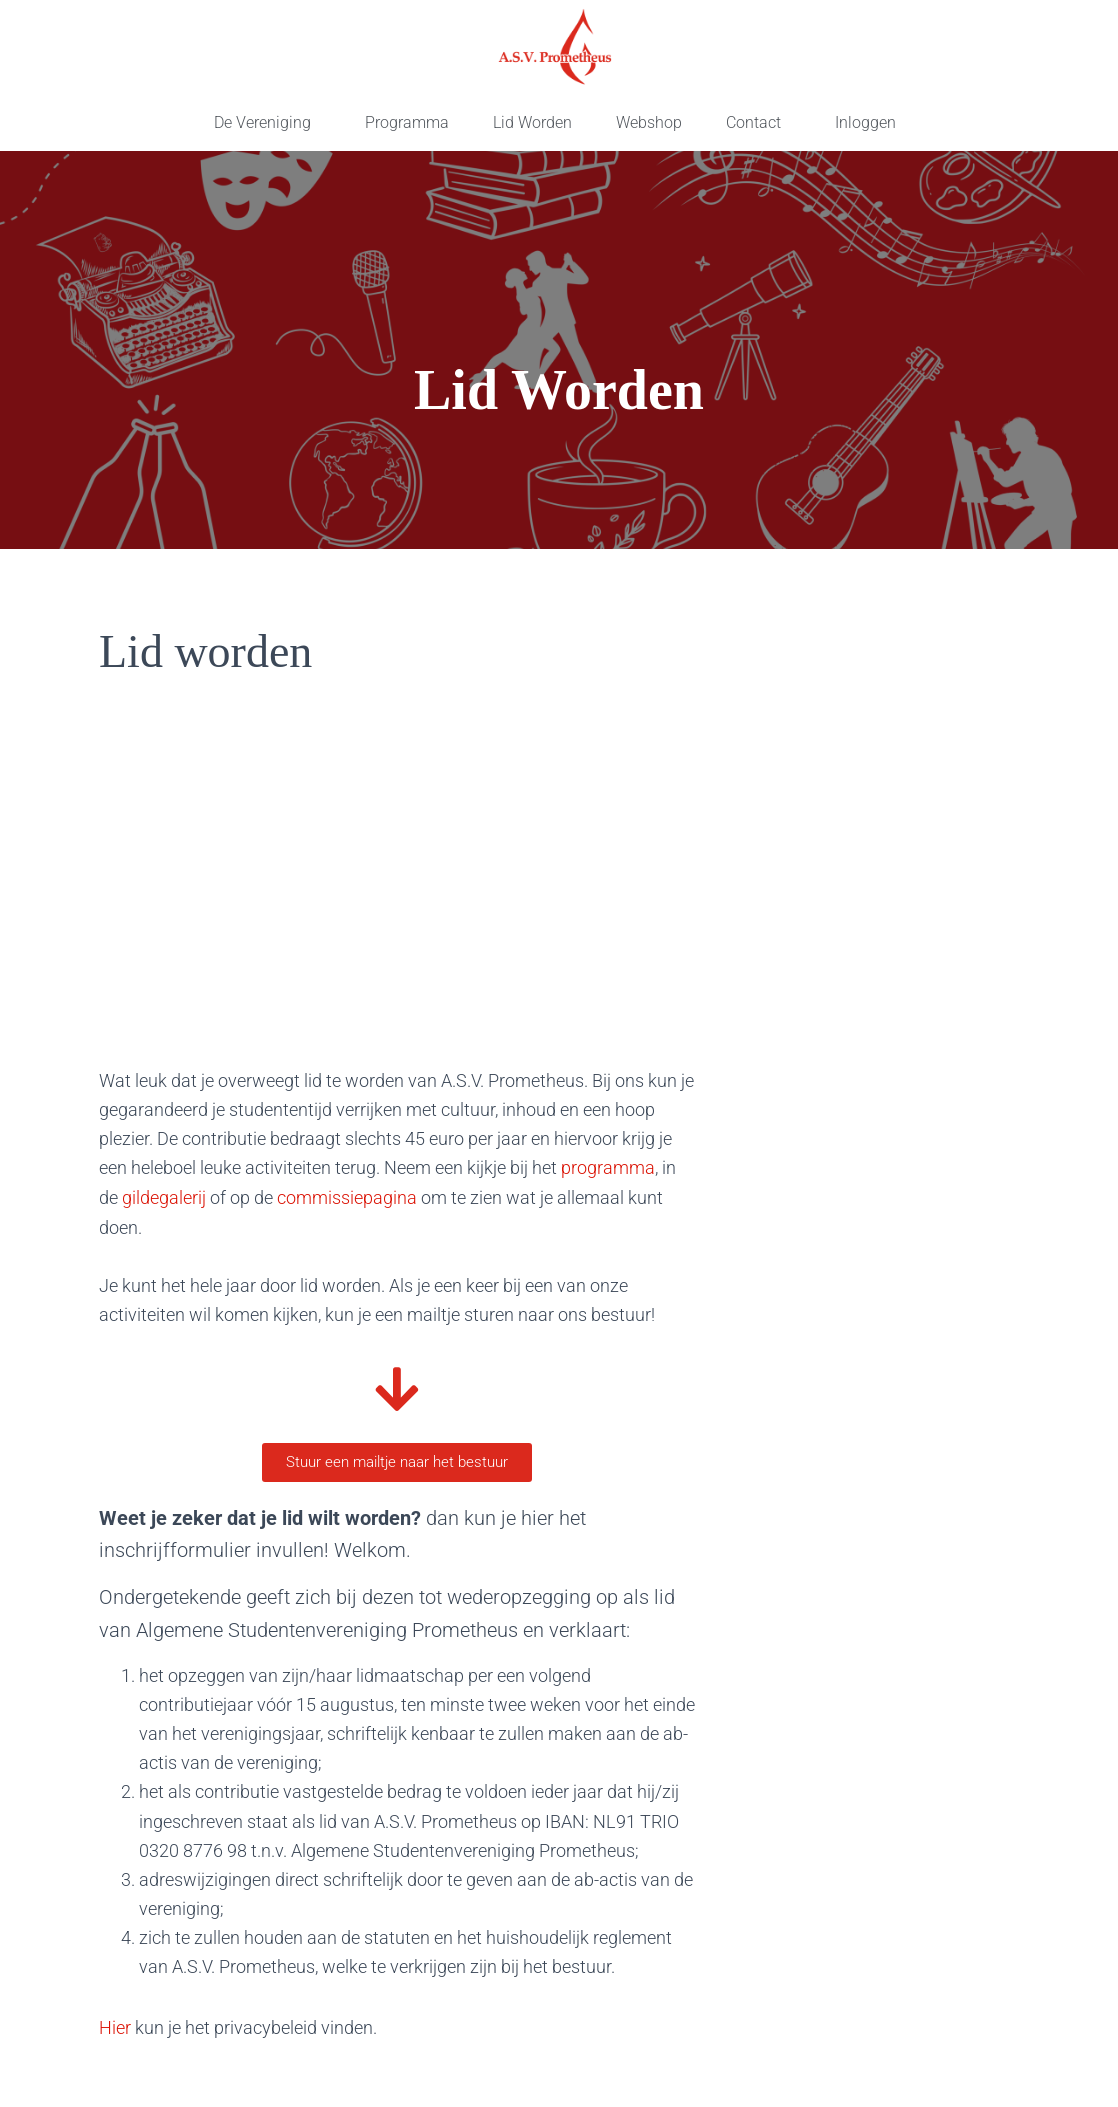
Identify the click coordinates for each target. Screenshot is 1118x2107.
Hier (115, 2026)
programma (608, 1167)
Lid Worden (532, 122)
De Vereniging (262, 122)
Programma (407, 122)
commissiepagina (347, 1196)
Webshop (649, 122)
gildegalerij (166, 1196)
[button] (267, 123)
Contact (753, 122)
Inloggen (865, 122)
